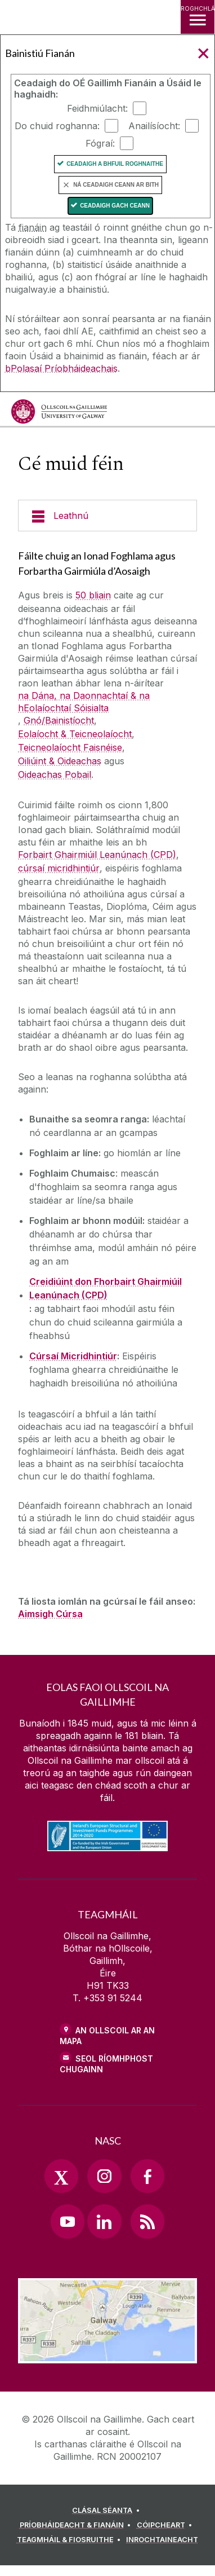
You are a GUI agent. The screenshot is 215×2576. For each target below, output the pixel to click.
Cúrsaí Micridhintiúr (73, 1356)
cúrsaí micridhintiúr (59, 868)
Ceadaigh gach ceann (115, 205)
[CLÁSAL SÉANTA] (107, 2510)
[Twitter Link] (61, 2176)
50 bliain (93, 595)
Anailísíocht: (154, 125)
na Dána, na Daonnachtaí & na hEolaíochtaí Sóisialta (84, 702)
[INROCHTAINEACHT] (162, 2540)
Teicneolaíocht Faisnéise (70, 747)
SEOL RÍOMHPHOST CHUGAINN (106, 2064)
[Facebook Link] (147, 2176)
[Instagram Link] (104, 2176)
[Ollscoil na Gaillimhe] (59, 411)
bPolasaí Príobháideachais (61, 368)
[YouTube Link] (67, 2221)
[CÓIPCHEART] (166, 2525)
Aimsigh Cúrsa (50, 1613)
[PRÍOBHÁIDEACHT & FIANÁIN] (77, 2525)
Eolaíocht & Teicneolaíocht (75, 733)
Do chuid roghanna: (57, 125)
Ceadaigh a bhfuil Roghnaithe (114, 164)
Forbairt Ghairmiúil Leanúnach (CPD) (97, 854)
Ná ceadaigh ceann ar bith (116, 185)
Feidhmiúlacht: (97, 108)
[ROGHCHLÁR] (197, 17)
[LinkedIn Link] (104, 2221)
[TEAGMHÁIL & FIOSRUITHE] (70, 2540)
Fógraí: (100, 143)
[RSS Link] (147, 2221)
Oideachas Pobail (54, 774)
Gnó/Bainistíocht (59, 720)
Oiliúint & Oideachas (59, 761)
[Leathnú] (107, 515)
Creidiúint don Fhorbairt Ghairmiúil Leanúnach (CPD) (105, 1288)
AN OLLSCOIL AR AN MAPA (107, 2035)
